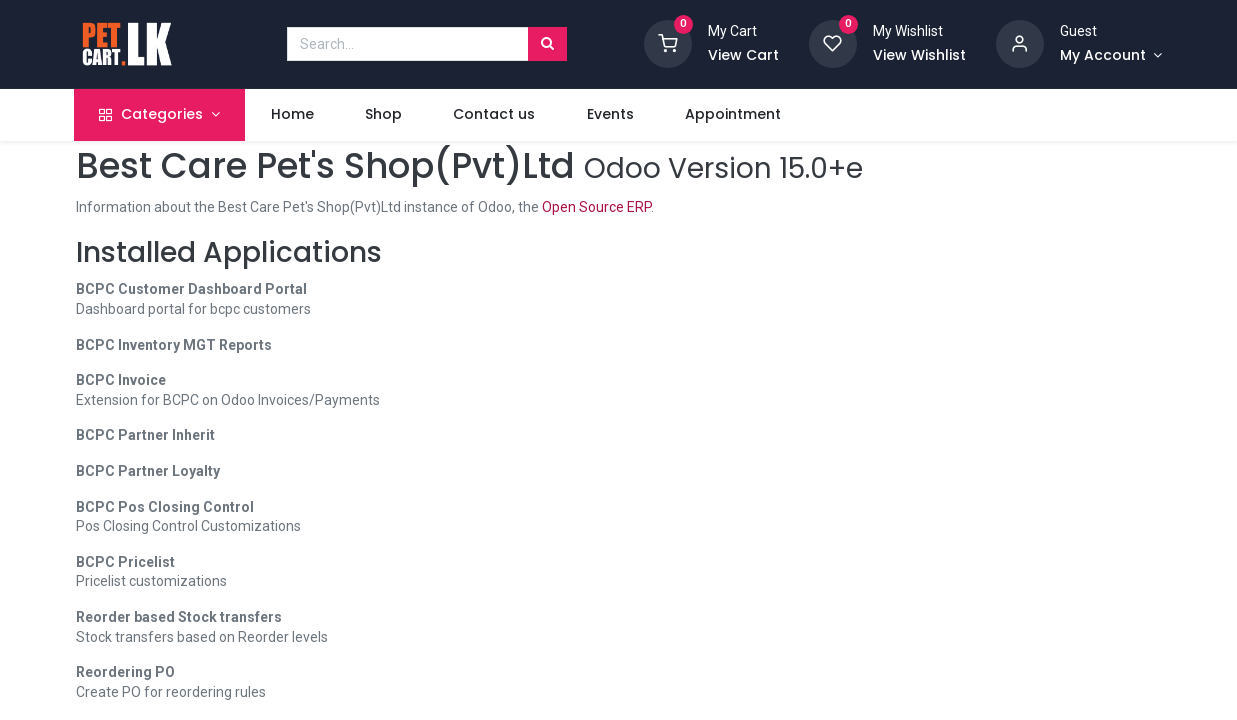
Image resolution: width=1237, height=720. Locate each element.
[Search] (547, 44)
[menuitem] (294, 115)
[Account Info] (1111, 56)
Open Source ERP (596, 207)
